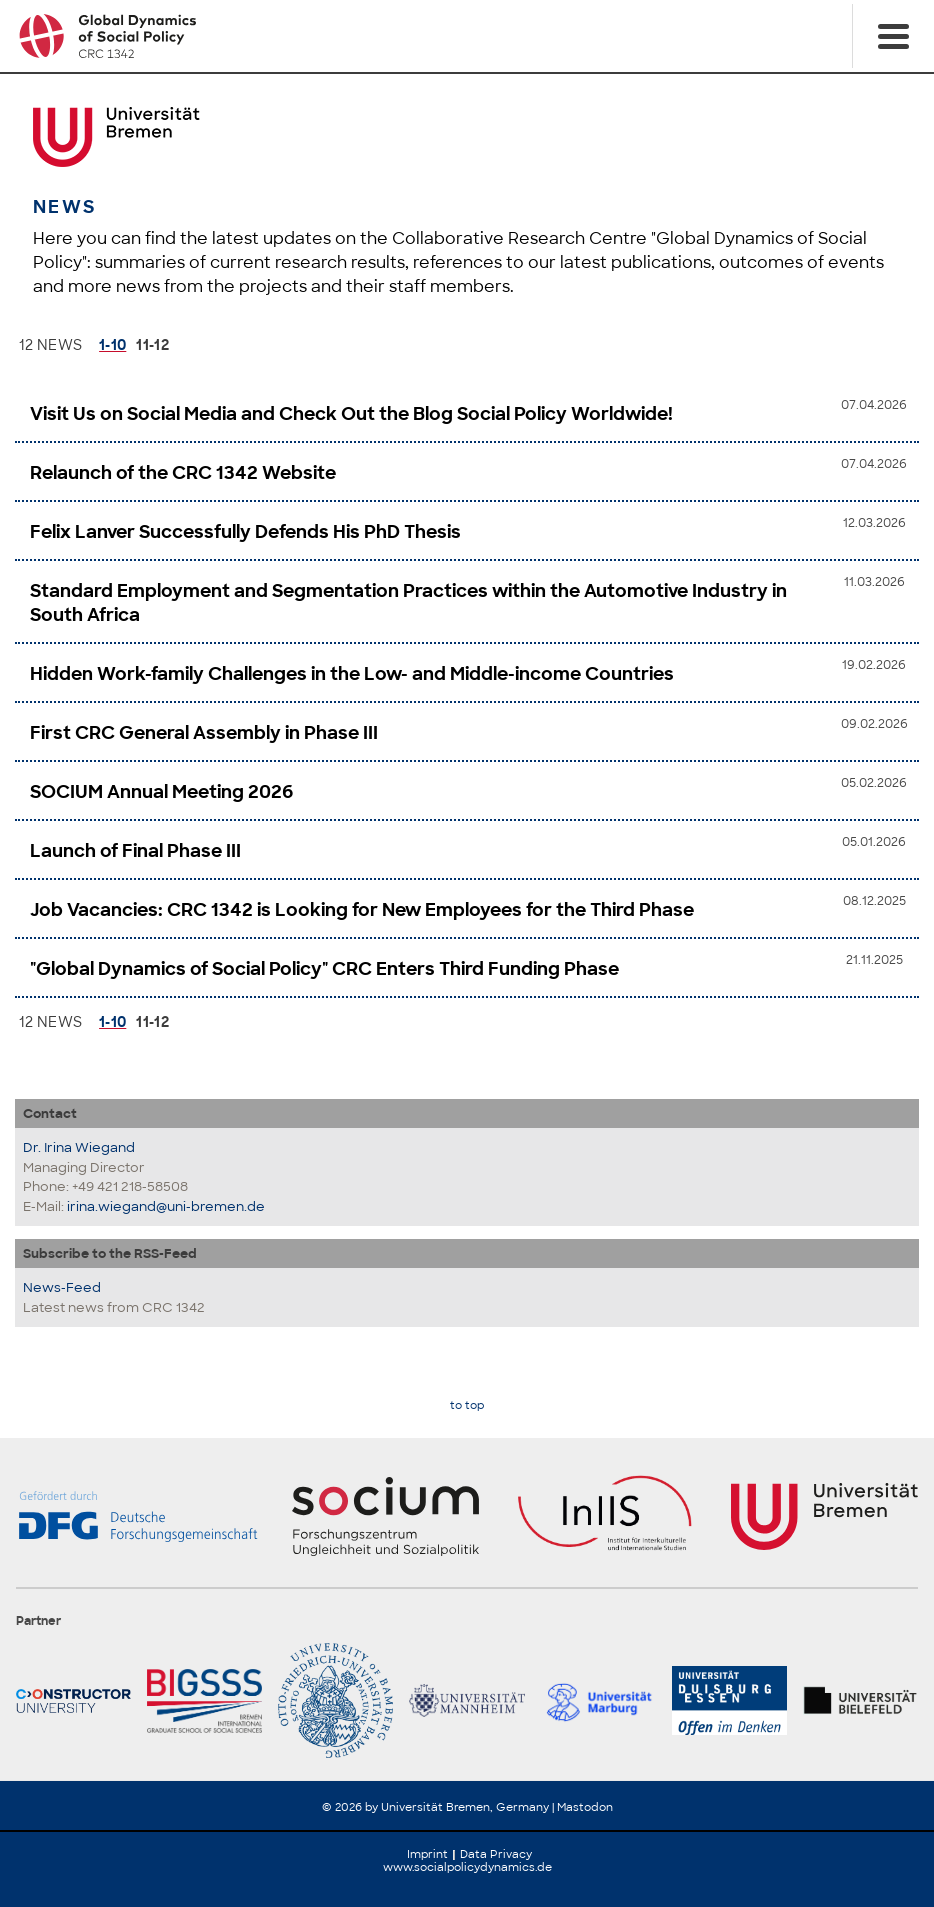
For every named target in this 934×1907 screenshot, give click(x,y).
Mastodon (585, 1807)
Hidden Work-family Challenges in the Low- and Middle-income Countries (352, 674)
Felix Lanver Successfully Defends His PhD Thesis (245, 532)
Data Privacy (496, 1854)
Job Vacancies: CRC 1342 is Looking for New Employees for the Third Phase (362, 910)
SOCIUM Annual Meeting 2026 (161, 792)
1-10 (112, 345)
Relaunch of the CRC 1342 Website (183, 473)
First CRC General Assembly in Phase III (204, 733)
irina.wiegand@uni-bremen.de (166, 1206)
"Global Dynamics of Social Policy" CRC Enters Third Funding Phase (324, 969)
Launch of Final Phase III (135, 851)
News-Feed (62, 1287)
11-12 (152, 345)
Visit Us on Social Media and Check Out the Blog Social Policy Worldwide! (351, 414)
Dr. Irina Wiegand (79, 1147)
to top (467, 1405)
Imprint (427, 1854)
